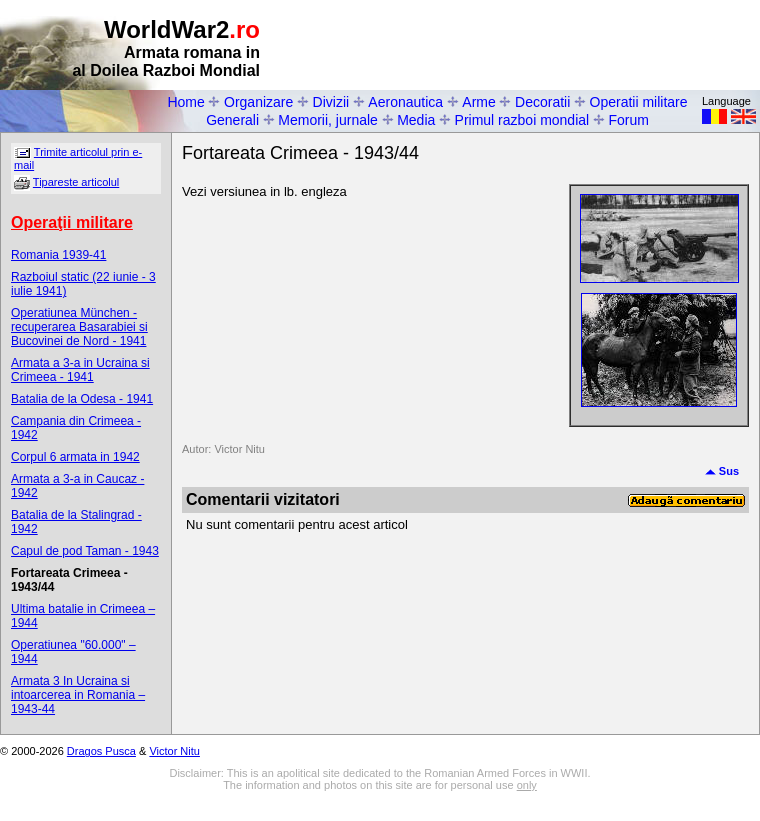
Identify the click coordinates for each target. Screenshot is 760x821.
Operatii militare (639, 102)
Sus (722, 471)
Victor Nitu (174, 751)
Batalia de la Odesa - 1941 (82, 399)
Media (416, 120)
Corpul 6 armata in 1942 (75, 457)
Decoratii (542, 102)
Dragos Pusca (101, 751)
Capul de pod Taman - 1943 (85, 551)
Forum (628, 120)
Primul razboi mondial (522, 120)
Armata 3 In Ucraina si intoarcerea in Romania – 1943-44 (78, 695)
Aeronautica (405, 102)
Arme (478, 102)
